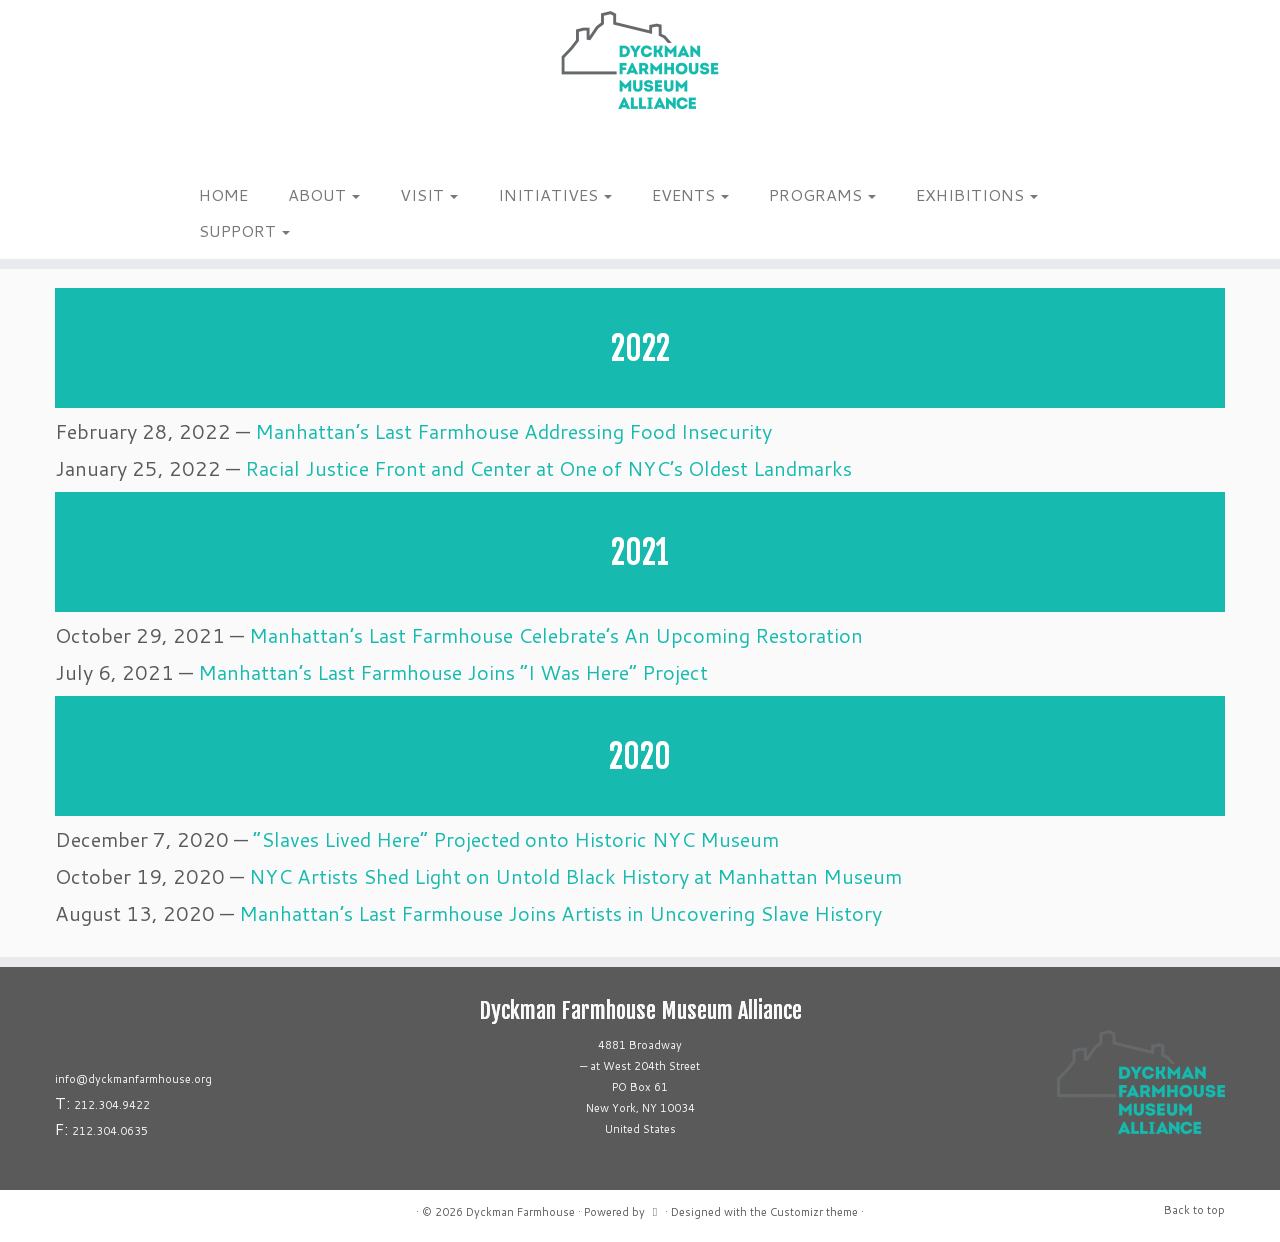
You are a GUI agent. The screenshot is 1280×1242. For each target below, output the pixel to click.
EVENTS (690, 194)
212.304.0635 (110, 1131)
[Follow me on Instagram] (190, 149)
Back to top (1194, 1210)
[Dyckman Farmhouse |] (640, 60)
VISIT (429, 194)
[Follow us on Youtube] (242, 149)
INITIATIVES (555, 194)
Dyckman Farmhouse (520, 1212)
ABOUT (324, 194)
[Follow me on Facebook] (203, 149)
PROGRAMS (822, 194)
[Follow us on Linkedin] (229, 149)
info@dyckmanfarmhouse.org (133, 1079)
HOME (223, 194)
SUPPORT (244, 230)
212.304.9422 (112, 1105)
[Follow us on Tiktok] (216, 149)
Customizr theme (814, 1212)
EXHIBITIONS (977, 194)
